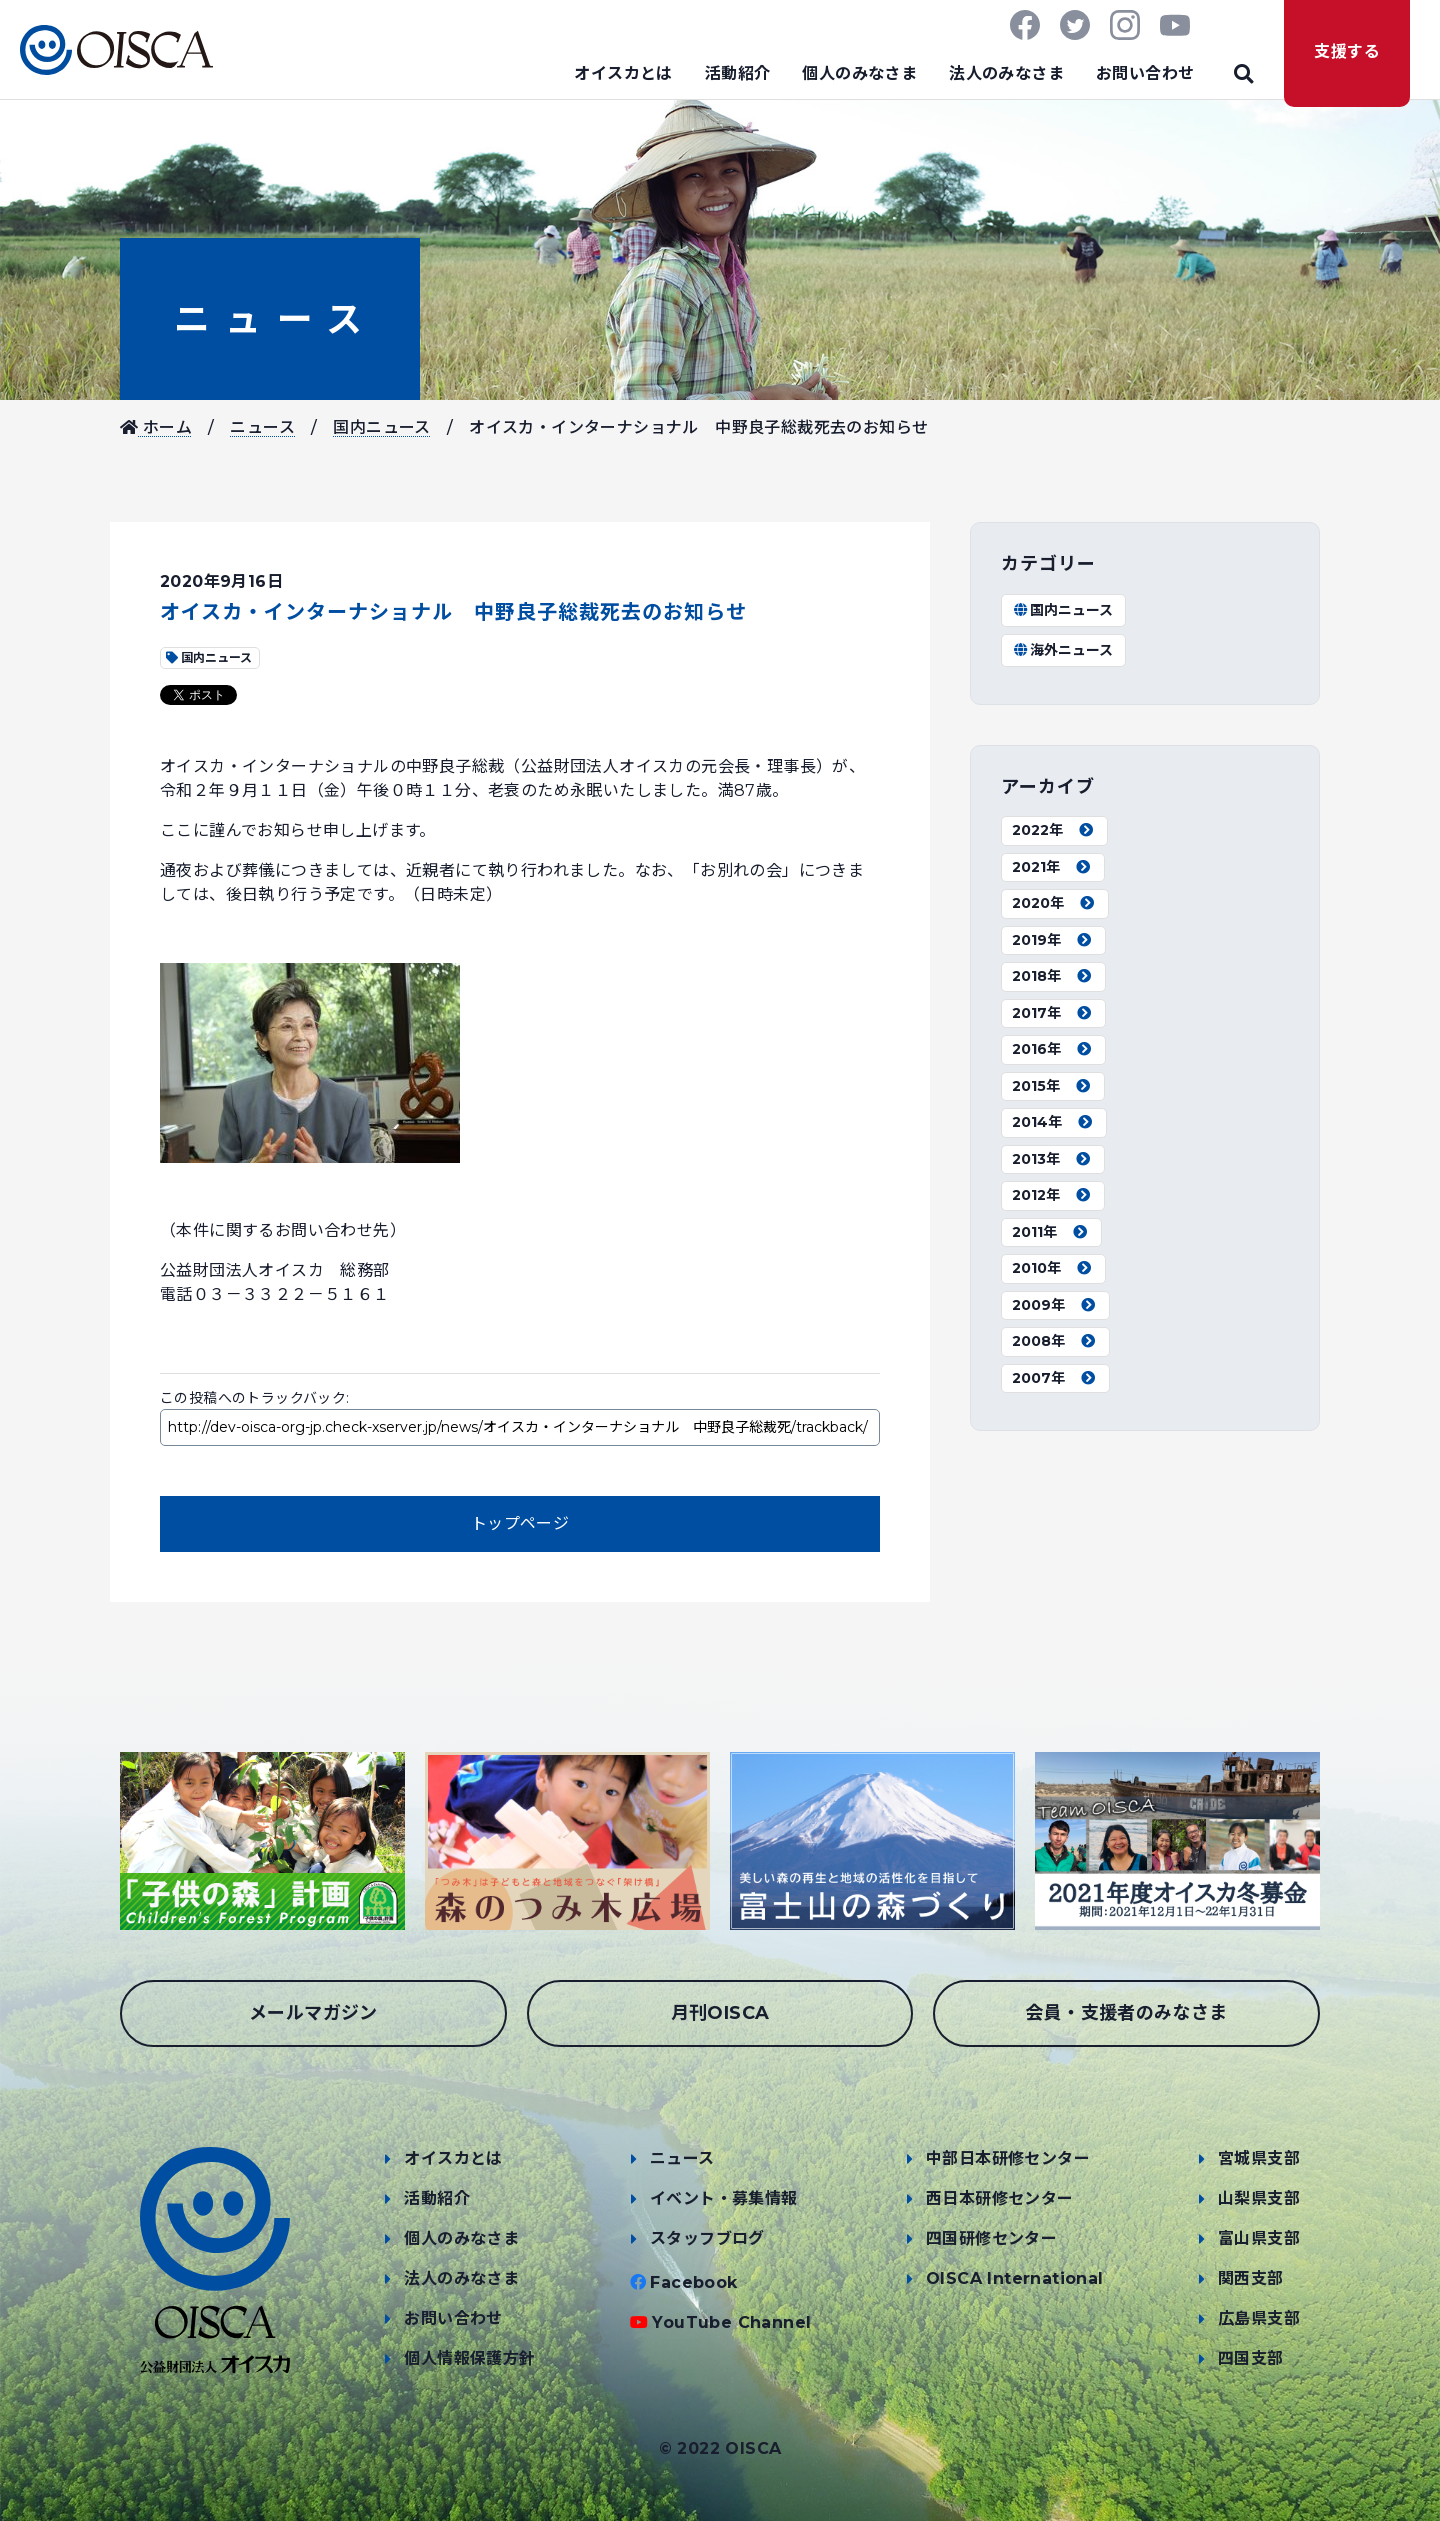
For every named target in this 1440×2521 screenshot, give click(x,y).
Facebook (693, 2282)
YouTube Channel (731, 2322)
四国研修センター (991, 2238)
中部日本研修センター (1008, 2158)
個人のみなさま (859, 73)
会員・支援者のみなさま (1126, 2013)
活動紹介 (738, 73)
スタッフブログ (707, 2238)
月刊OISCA (720, 2013)
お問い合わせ (1145, 73)
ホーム (156, 427)
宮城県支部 (1259, 2158)
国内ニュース (381, 427)
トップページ (520, 1523)
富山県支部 (1259, 2238)
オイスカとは (623, 73)
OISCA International (1015, 2278)
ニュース (270, 319)
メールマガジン (313, 2013)
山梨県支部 (1259, 2198)
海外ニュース (1062, 650)
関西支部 (1251, 2278)
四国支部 (1251, 2358)
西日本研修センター (1000, 2198)
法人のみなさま (1006, 73)
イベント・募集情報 (724, 2198)
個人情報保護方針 (469, 2358)
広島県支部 (1259, 2318)
